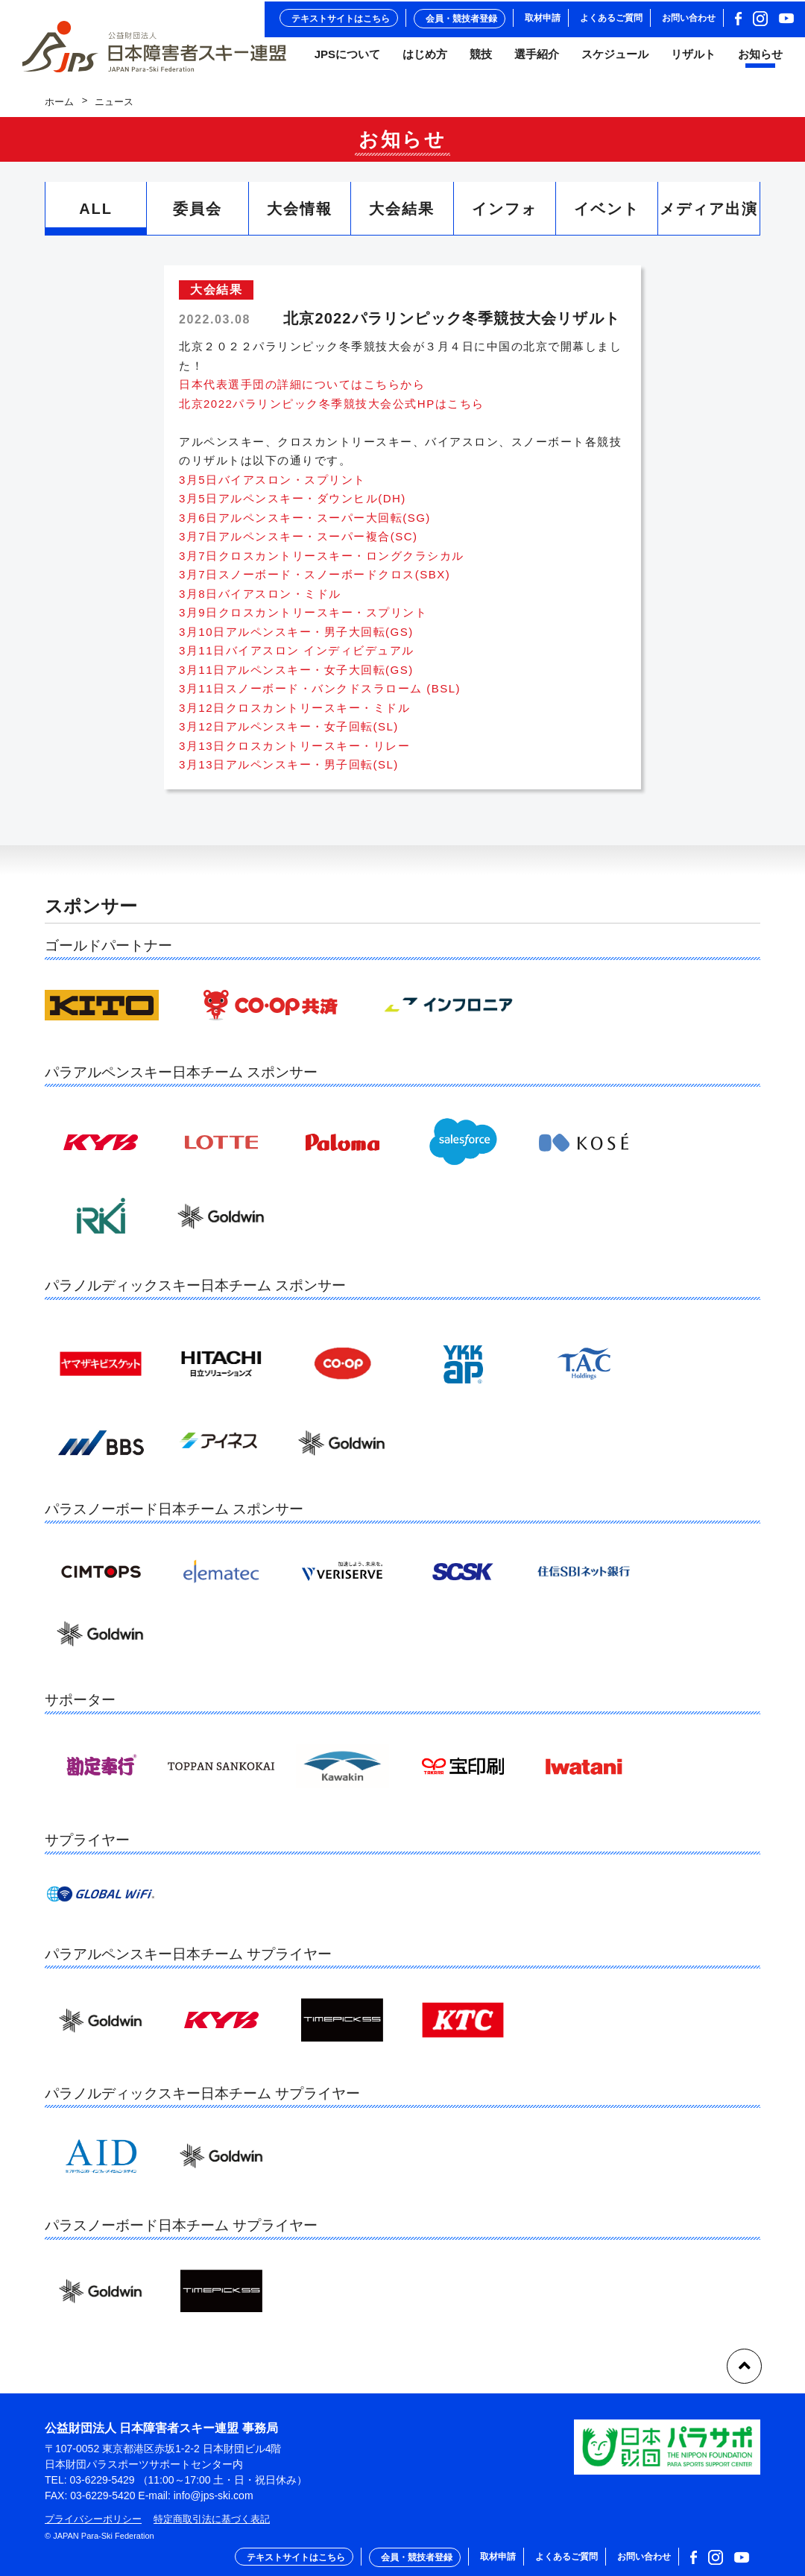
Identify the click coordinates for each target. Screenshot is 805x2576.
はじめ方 (424, 59)
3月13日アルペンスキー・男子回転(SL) (289, 771)
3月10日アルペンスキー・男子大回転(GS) (296, 638)
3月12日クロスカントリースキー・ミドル (294, 714)
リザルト (693, 59)
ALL (96, 216)
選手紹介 (536, 59)
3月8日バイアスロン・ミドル (260, 600)
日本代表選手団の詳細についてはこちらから (302, 391)
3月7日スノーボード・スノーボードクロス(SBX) (314, 581)
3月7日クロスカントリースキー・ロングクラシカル (321, 562)
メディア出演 (709, 216)
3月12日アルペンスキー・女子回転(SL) (289, 733)
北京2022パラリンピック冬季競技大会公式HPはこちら (331, 410)
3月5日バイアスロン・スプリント (272, 486)
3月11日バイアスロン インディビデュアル (296, 657)
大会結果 (402, 216)
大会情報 (299, 216)
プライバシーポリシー (93, 2519)
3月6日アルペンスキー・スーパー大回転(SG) (305, 524)
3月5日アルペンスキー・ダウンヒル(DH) (292, 505)
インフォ (504, 216)
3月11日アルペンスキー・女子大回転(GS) (296, 676)
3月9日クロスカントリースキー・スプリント (303, 619)
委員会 (197, 216)
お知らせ (760, 59)
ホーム (59, 108)
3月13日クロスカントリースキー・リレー (294, 752)
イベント (607, 216)
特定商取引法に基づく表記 (212, 2519)
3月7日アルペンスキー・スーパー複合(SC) (298, 543)
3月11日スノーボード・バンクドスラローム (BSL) (320, 695)
